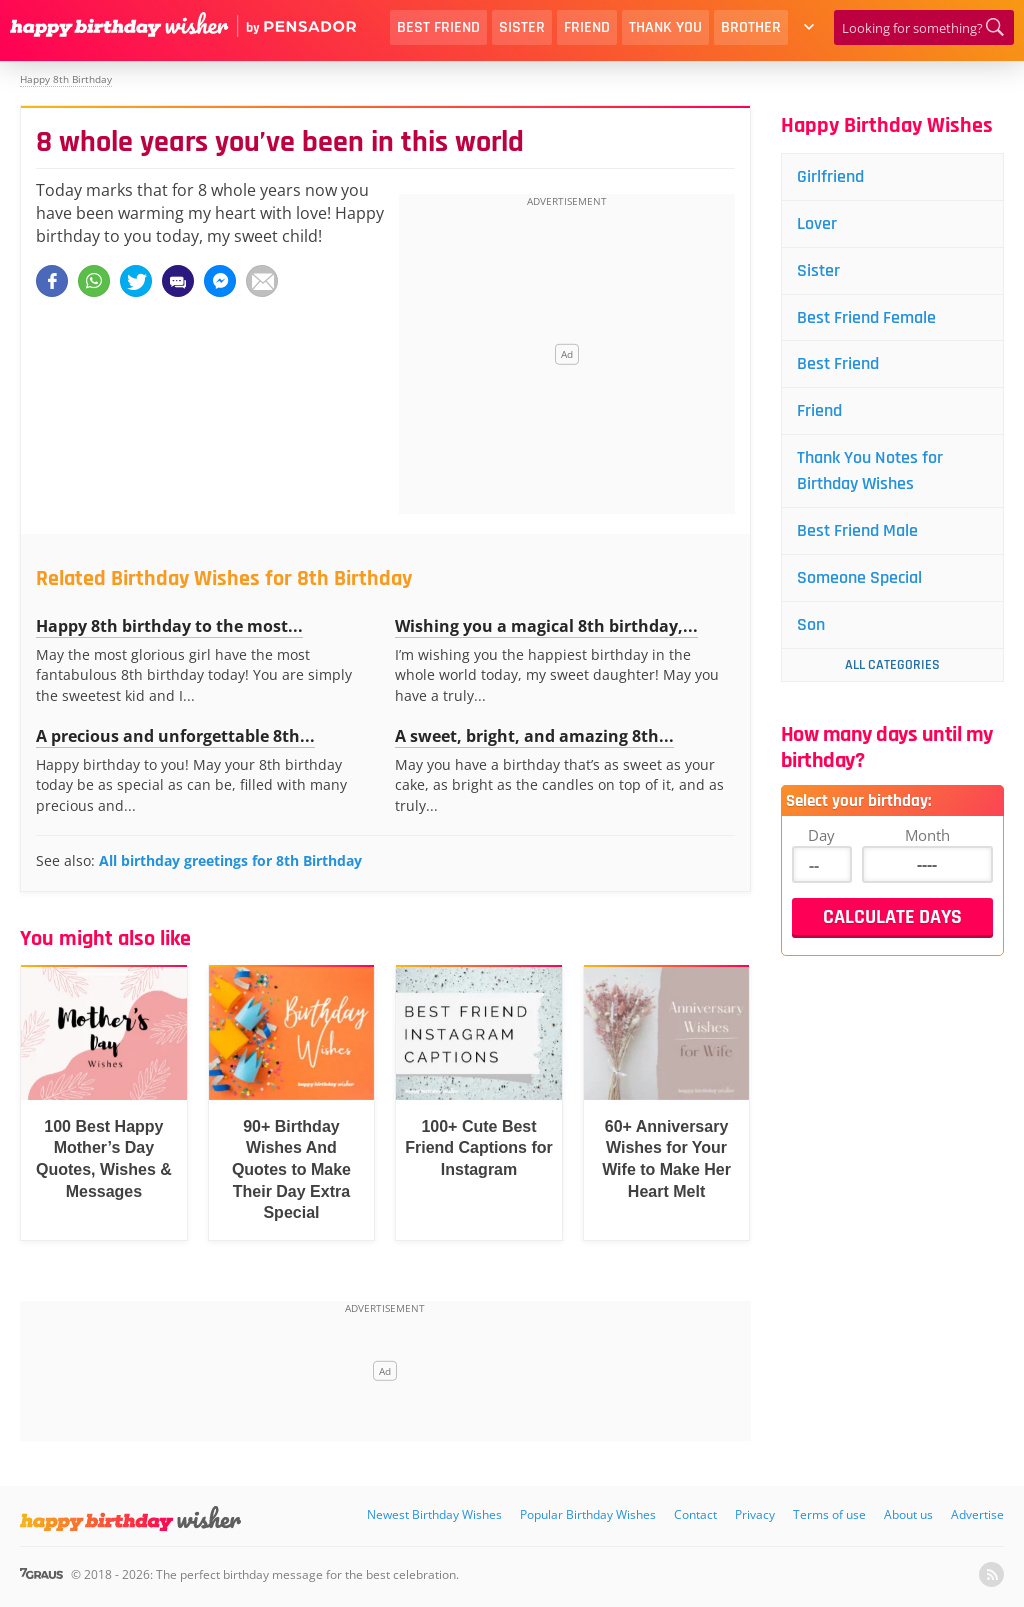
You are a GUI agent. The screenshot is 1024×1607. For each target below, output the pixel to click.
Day (821, 835)
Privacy (755, 1514)
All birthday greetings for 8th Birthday (230, 860)
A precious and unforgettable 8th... (175, 736)
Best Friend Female (866, 317)
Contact (695, 1514)
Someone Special (859, 577)
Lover (817, 223)
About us (908, 1514)
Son (811, 624)
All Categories (892, 665)
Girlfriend (830, 176)
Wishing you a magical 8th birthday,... (546, 626)
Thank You (665, 27)
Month (927, 835)
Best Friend (438, 27)
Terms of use (829, 1514)
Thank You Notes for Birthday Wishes (870, 470)
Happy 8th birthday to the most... (169, 626)
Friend (587, 27)
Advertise (977, 1514)
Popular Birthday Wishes (588, 1514)
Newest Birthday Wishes (434, 1514)
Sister (522, 27)
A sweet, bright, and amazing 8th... (534, 736)
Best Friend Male (857, 530)
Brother (751, 27)
